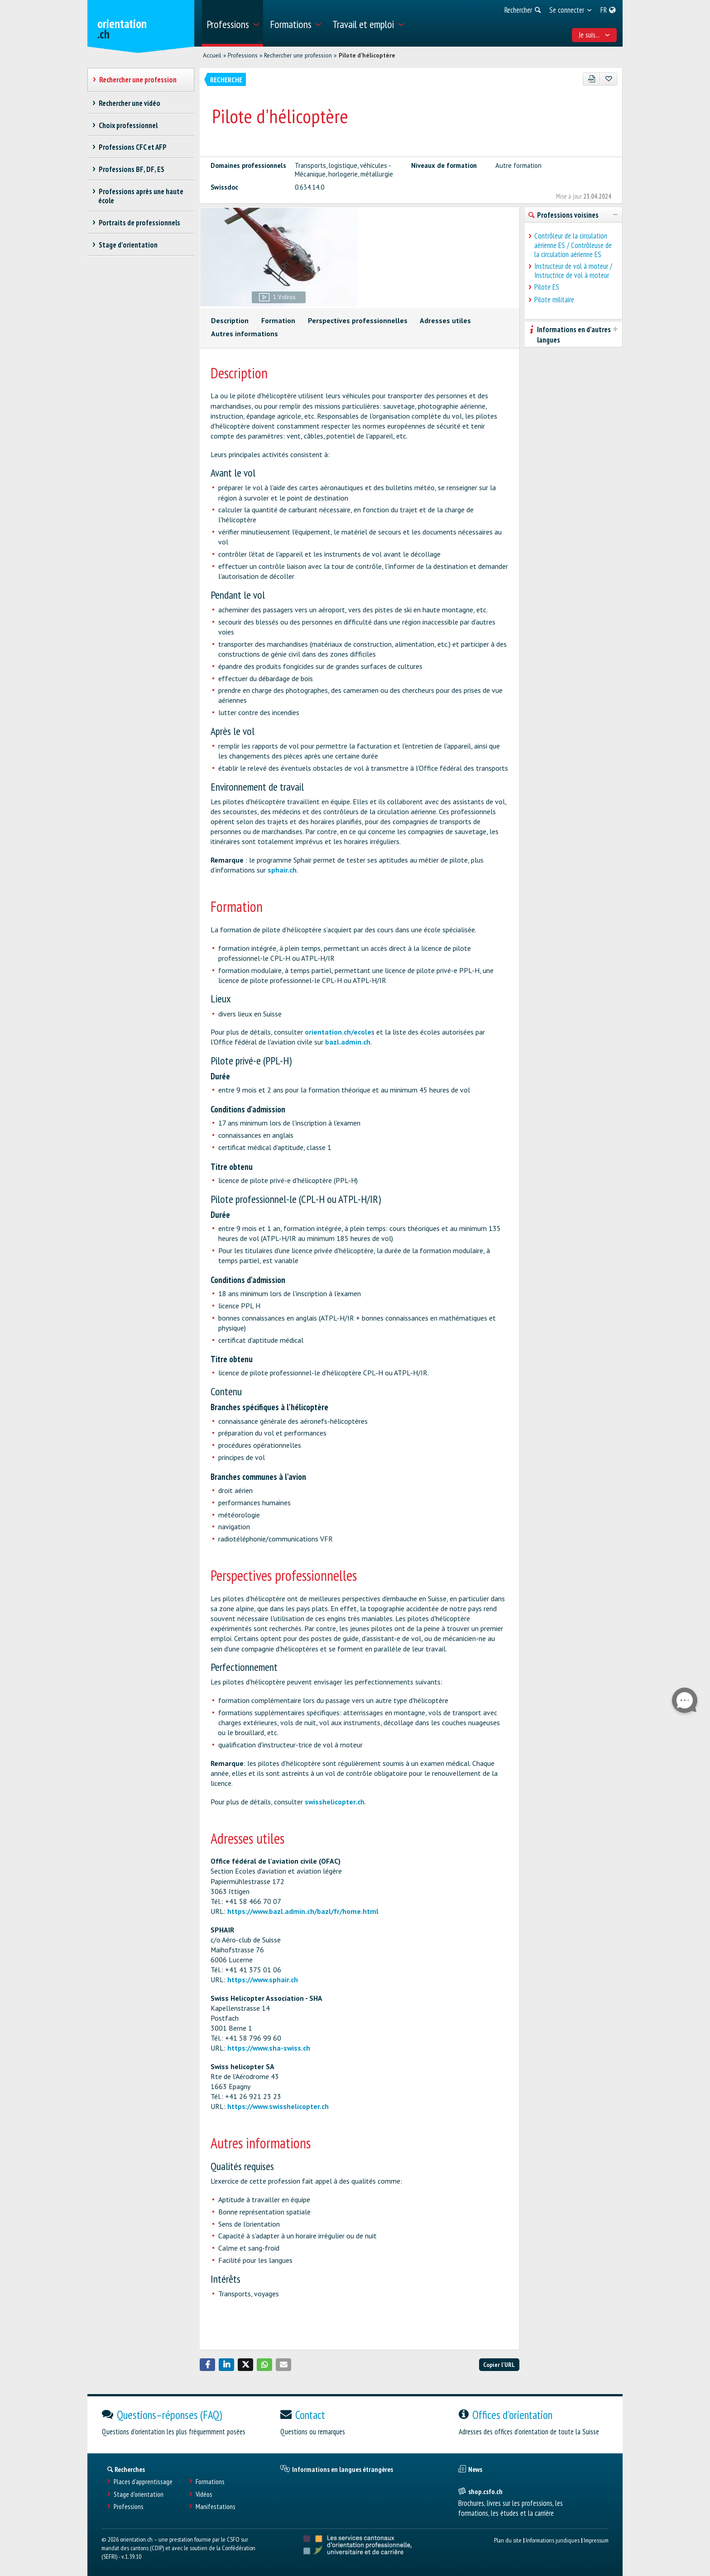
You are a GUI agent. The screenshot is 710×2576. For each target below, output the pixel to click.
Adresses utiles (445, 320)
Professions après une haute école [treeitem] (140, 195)
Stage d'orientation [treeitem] (128, 245)
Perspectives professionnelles (358, 320)
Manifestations (215, 2506)
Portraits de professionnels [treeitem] (139, 223)
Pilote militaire (554, 299)
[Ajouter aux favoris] (608, 79)
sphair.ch (282, 869)
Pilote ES (546, 286)
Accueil (212, 55)
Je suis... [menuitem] (594, 35)
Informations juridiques (553, 2540)
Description (230, 320)
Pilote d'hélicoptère (367, 55)
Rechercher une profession (298, 55)
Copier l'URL (499, 2364)
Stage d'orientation (138, 2494)
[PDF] (591, 79)
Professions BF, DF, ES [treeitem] (131, 169)
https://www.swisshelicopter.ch (278, 2106)
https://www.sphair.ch (262, 1979)
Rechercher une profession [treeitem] (138, 80)
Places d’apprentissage (143, 2481)
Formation (278, 320)
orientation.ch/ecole (338, 1031)
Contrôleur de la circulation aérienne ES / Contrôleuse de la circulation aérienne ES (573, 244)
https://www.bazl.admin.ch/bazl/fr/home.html (303, 1911)
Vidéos (204, 2494)
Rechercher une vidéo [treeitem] (129, 103)
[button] (207, 2364)
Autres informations (244, 333)
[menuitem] (232, 23)
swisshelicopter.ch (335, 1801)
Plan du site (508, 2540)
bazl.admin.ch (347, 1041)
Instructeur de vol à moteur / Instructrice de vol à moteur (573, 271)
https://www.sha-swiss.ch (268, 2047)
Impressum (596, 2540)
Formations (210, 2481)
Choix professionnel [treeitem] (128, 125)
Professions (243, 55)
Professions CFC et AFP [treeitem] (132, 147)
